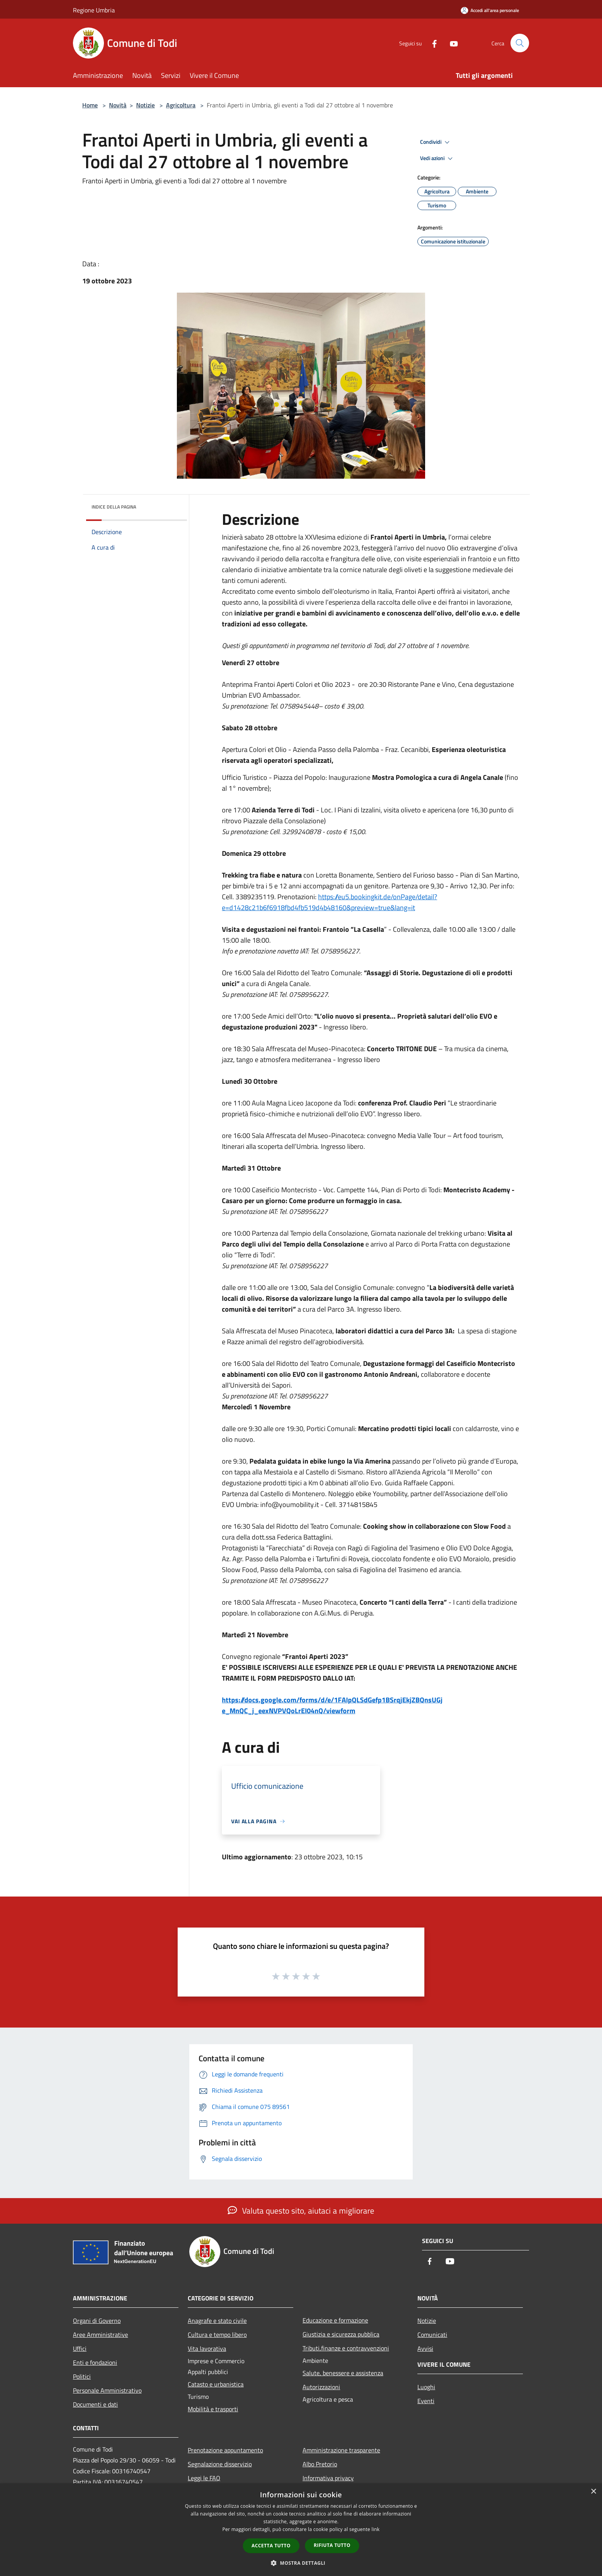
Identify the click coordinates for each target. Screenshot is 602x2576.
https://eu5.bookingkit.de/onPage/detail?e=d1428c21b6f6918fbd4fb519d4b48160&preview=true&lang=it (329, 902)
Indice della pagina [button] (114, 506)
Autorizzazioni (321, 2387)
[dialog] (301, 2529)
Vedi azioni (437, 158)
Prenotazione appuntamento (225, 2450)
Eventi (425, 2400)
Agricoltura (180, 105)
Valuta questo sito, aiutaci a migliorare (301, 2210)
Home (90, 105)
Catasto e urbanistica (216, 2384)
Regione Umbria (94, 10)
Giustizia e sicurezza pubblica (341, 2334)
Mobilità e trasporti (213, 2409)
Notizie (145, 105)
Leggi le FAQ (204, 2478)
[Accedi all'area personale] (490, 10)
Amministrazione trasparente (341, 2450)
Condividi (436, 142)
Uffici (79, 2348)
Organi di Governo (97, 2320)
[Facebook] (431, 43)
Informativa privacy (328, 2478)
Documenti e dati (95, 2404)
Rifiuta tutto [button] (332, 2545)
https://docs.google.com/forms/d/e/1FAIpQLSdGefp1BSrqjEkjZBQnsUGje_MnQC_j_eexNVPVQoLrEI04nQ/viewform (332, 1705)
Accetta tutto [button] (271, 2545)
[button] (301, 2563)
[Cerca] (519, 43)
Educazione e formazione (335, 2320)
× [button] (593, 2492)
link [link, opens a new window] (376, 2529)
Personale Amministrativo (107, 2390)
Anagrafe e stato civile (217, 2320)
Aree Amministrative (100, 2334)
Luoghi (426, 2387)
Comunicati (432, 2334)
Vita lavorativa (207, 2348)
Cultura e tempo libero (217, 2334)
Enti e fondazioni (95, 2362)
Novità (117, 105)
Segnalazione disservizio (220, 2464)
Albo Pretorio (320, 2464)
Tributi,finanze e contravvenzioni (346, 2348)
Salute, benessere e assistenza (343, 2373)
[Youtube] (450, 43)
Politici (82, 2376)
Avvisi (425, 2348)
